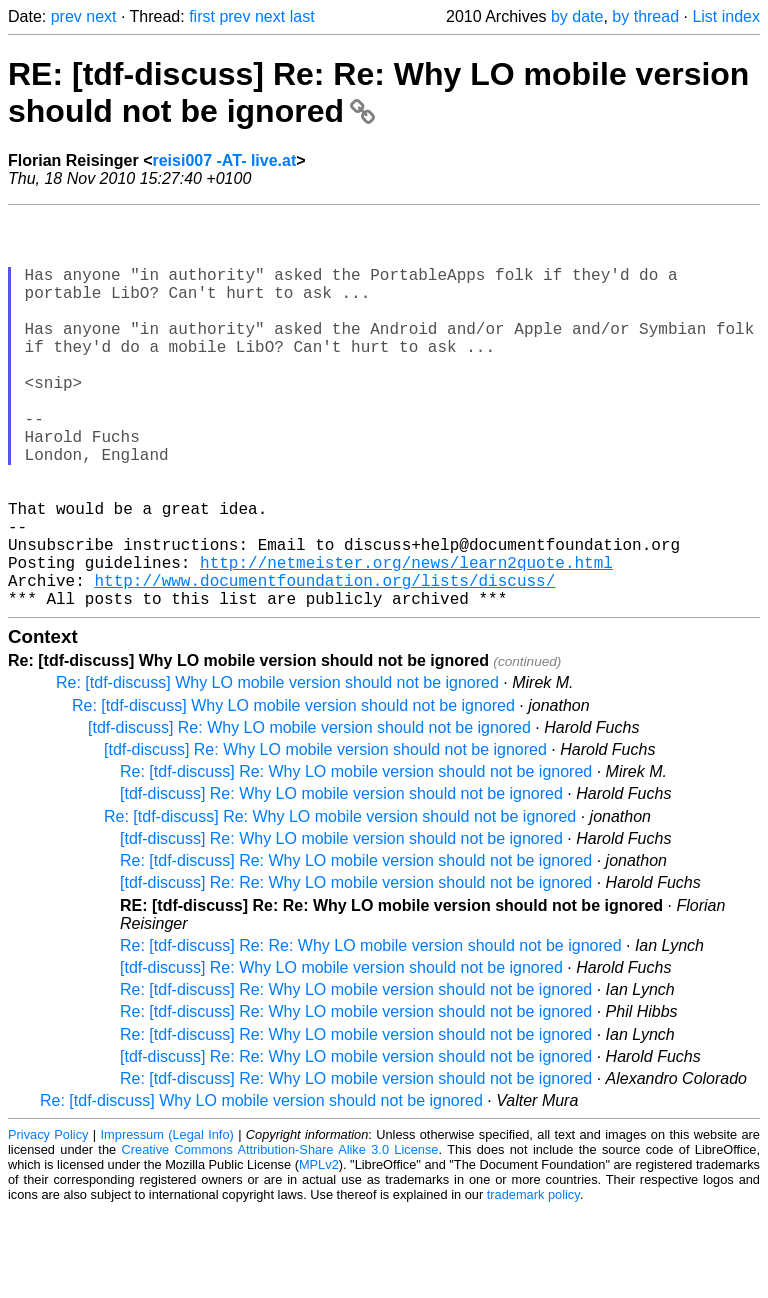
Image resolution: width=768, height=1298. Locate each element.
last (302, 16)
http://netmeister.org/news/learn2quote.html (406, 642)
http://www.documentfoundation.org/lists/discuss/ (324, 664)
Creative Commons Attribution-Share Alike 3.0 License (280, 1237)
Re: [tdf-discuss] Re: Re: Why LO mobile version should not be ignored (371, 1033)
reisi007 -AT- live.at (224, 160)
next (101, 16)
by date (577, 16)
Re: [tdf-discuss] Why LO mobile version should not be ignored (277, 770)
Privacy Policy (48, 1222)
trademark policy (533, 1282)
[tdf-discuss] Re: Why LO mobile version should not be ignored (309, 815)
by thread (645, 16)
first (202, 16)
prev (66, 16)
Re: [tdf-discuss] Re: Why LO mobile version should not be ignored (356, 859)
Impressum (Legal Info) (167, 1222)
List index (726, 16)
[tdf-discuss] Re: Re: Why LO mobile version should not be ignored (356, 970)
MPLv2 (319, 1252)
